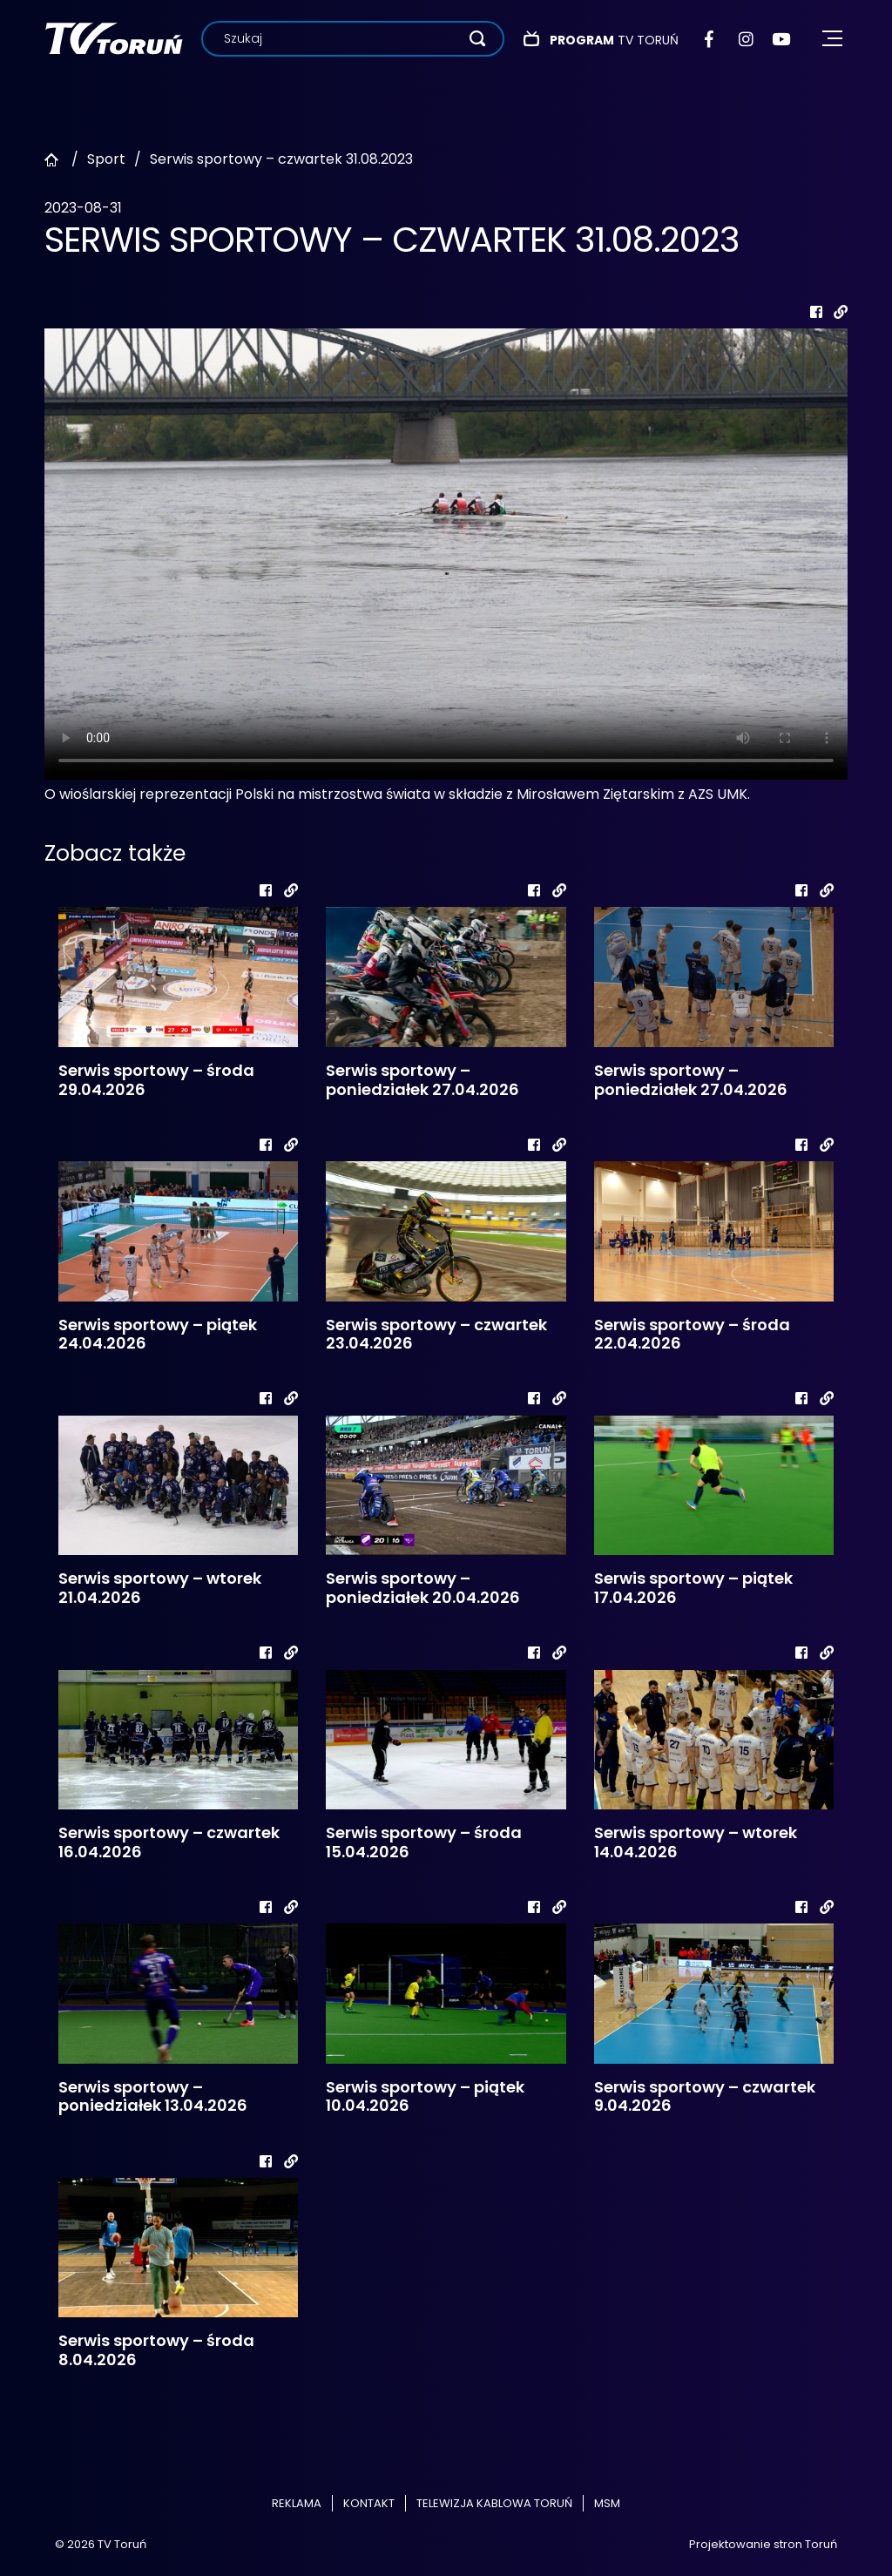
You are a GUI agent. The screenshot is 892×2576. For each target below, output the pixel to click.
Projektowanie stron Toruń (763, 2544)
